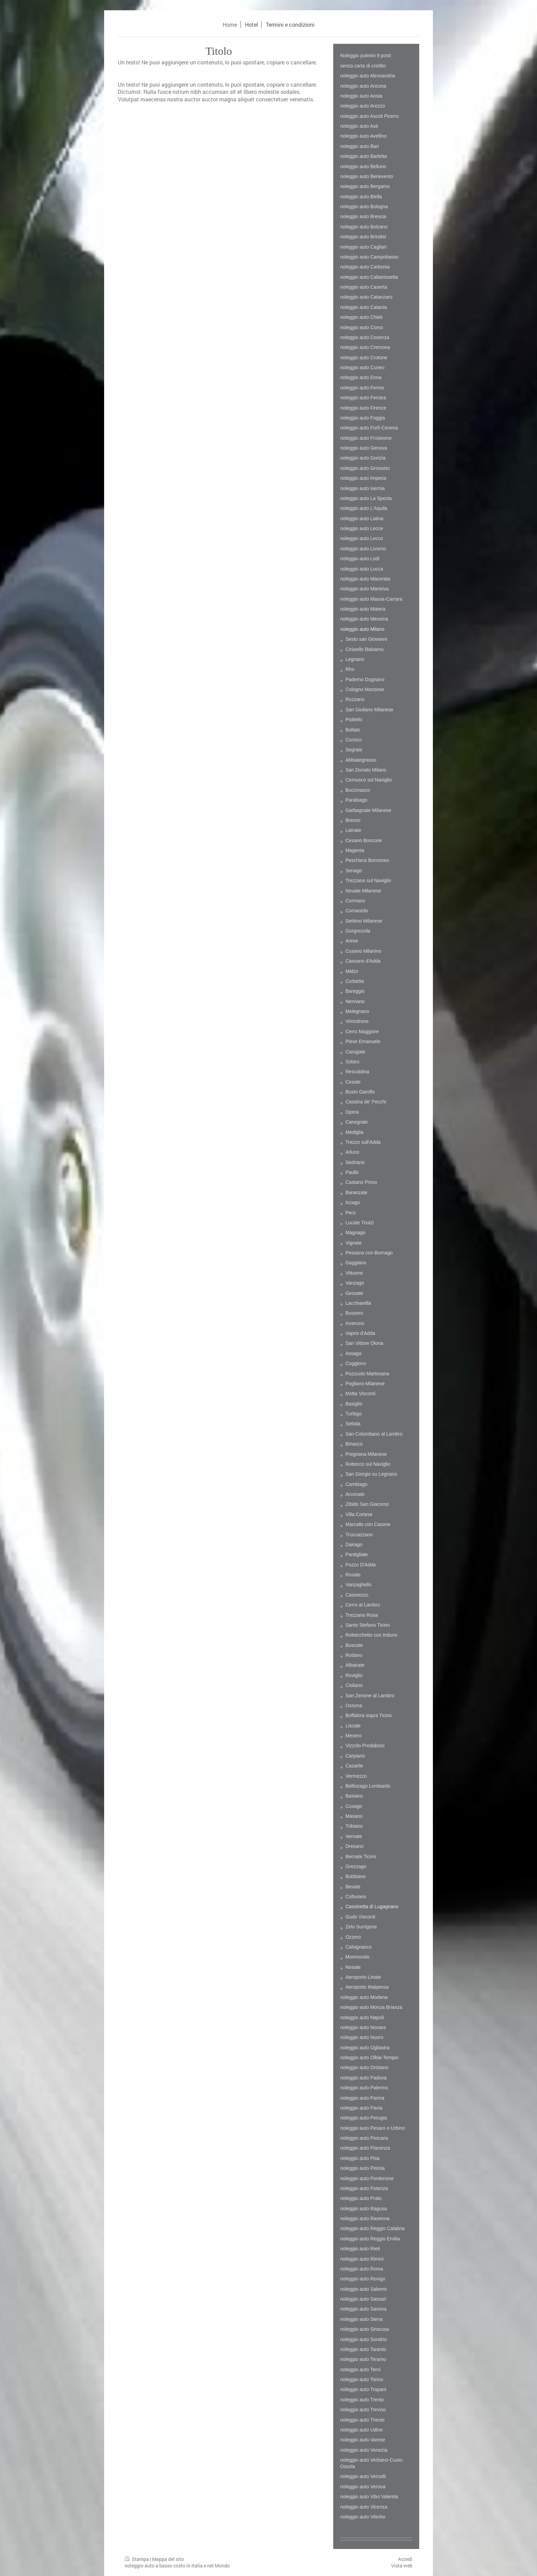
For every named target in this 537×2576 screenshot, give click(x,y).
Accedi (405, 2559)
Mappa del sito (168, 2559)
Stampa (137, 2559)
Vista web (401, 2565)
